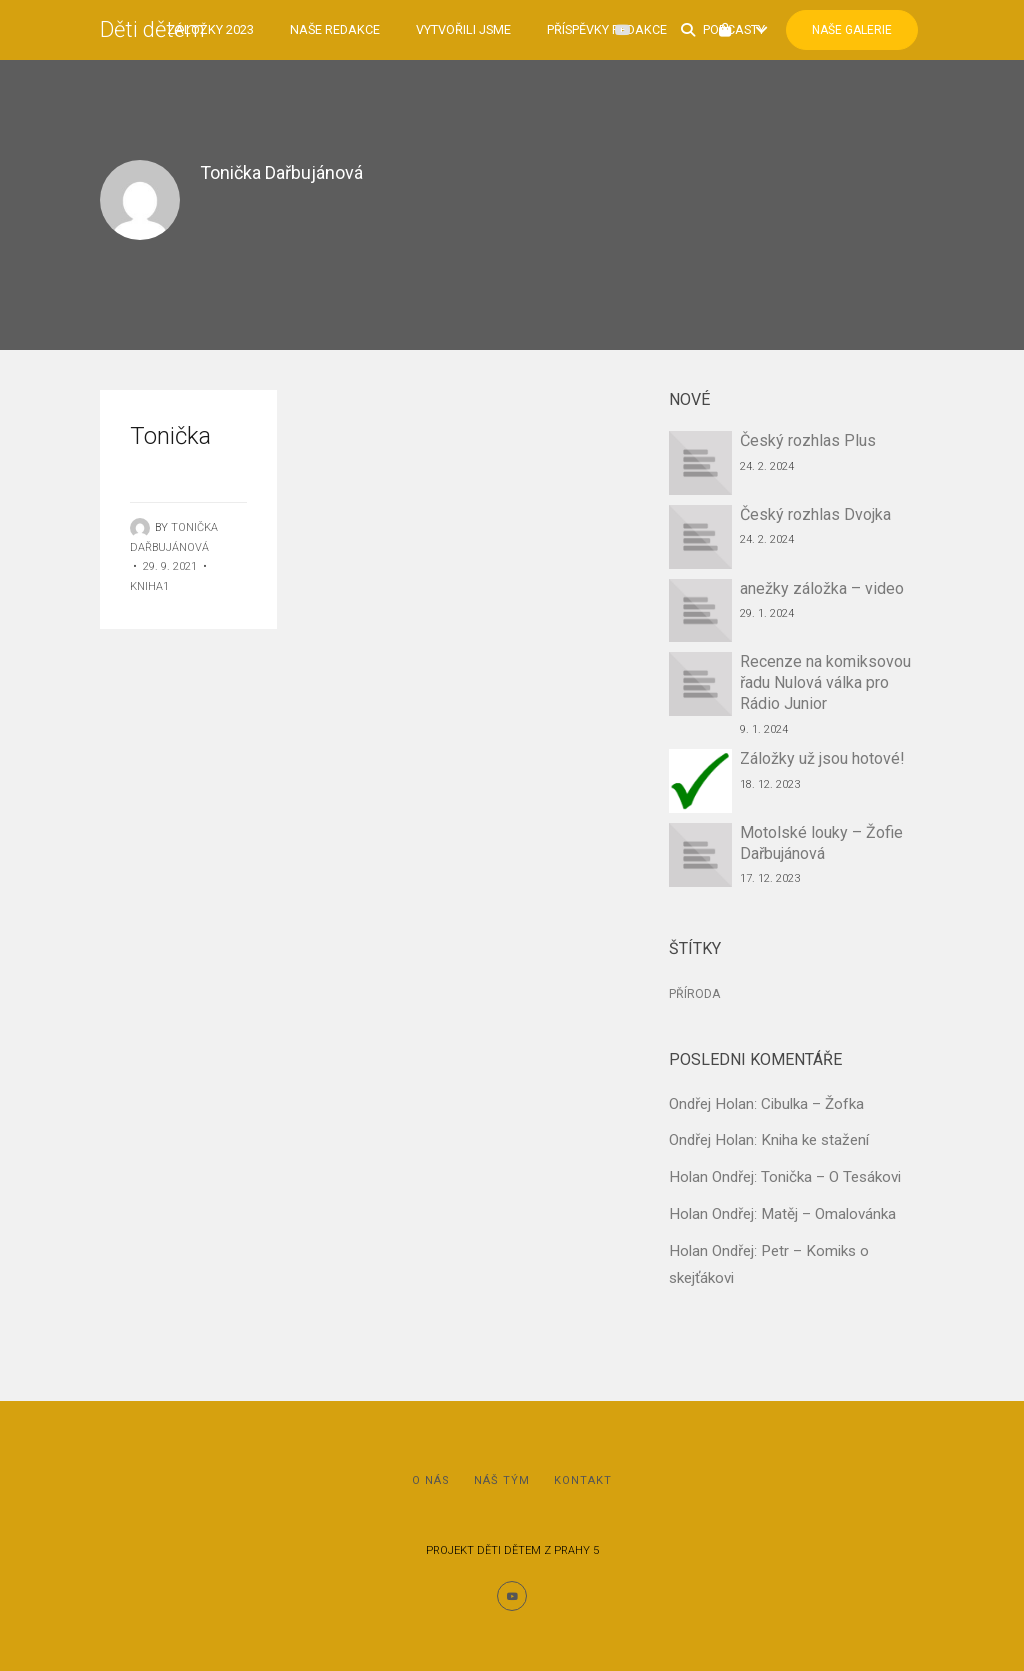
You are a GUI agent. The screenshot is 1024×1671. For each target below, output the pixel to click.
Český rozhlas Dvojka (815, 514)
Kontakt (583, 1480)
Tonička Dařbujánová (281, 172)
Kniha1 (149, 586)
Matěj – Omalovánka (828, 1214)
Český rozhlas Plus (808, 440)
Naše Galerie (852, 30)
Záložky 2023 (210, 29)
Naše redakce (335, 29)
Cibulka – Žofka (812, 1104)
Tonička (170, 436)
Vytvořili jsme (463, 29)
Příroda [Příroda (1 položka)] (694, 994)
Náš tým (502, 1480)
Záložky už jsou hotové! (822, 758)
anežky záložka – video (822, 588)
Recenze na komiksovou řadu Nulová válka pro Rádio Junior (825, 682)
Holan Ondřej (711, 1177)
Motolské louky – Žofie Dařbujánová (821, 843)
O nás (431, 1480)
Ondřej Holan (711, 1104)
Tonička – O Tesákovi (831, 1177)
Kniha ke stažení (815, 1140)
